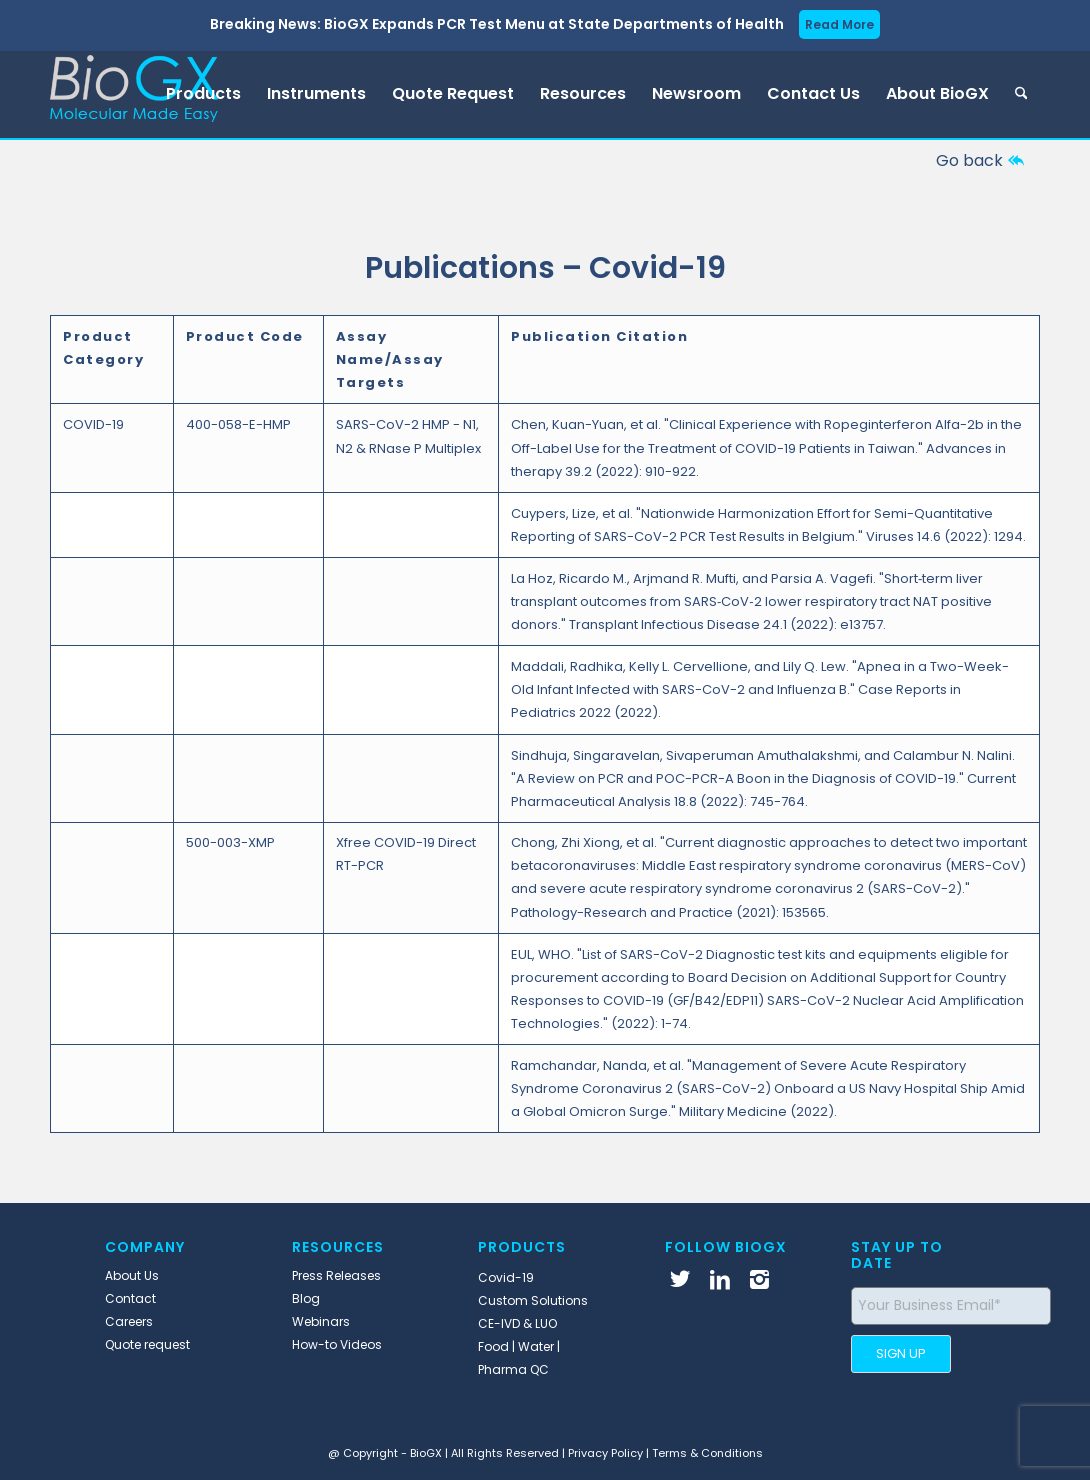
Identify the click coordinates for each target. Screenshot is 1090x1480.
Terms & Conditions (707, 1453)
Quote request (147, 1344)
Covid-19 (506, 1277)
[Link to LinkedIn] (720, 1279)
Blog (306, 1298)
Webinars (321, 1321)
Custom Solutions (533, 1300)
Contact (130, 1298)
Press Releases (336, 1275)
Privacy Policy (605, 1453)
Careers (129, 1321)
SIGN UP (901, 1353)
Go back (969, 160)
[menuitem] (203, 94)
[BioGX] (134, 94)
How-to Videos (337, 1344)
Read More (839, 24)
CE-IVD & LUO (517, 1323)
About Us (132, 1275)
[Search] (1021, 94)
